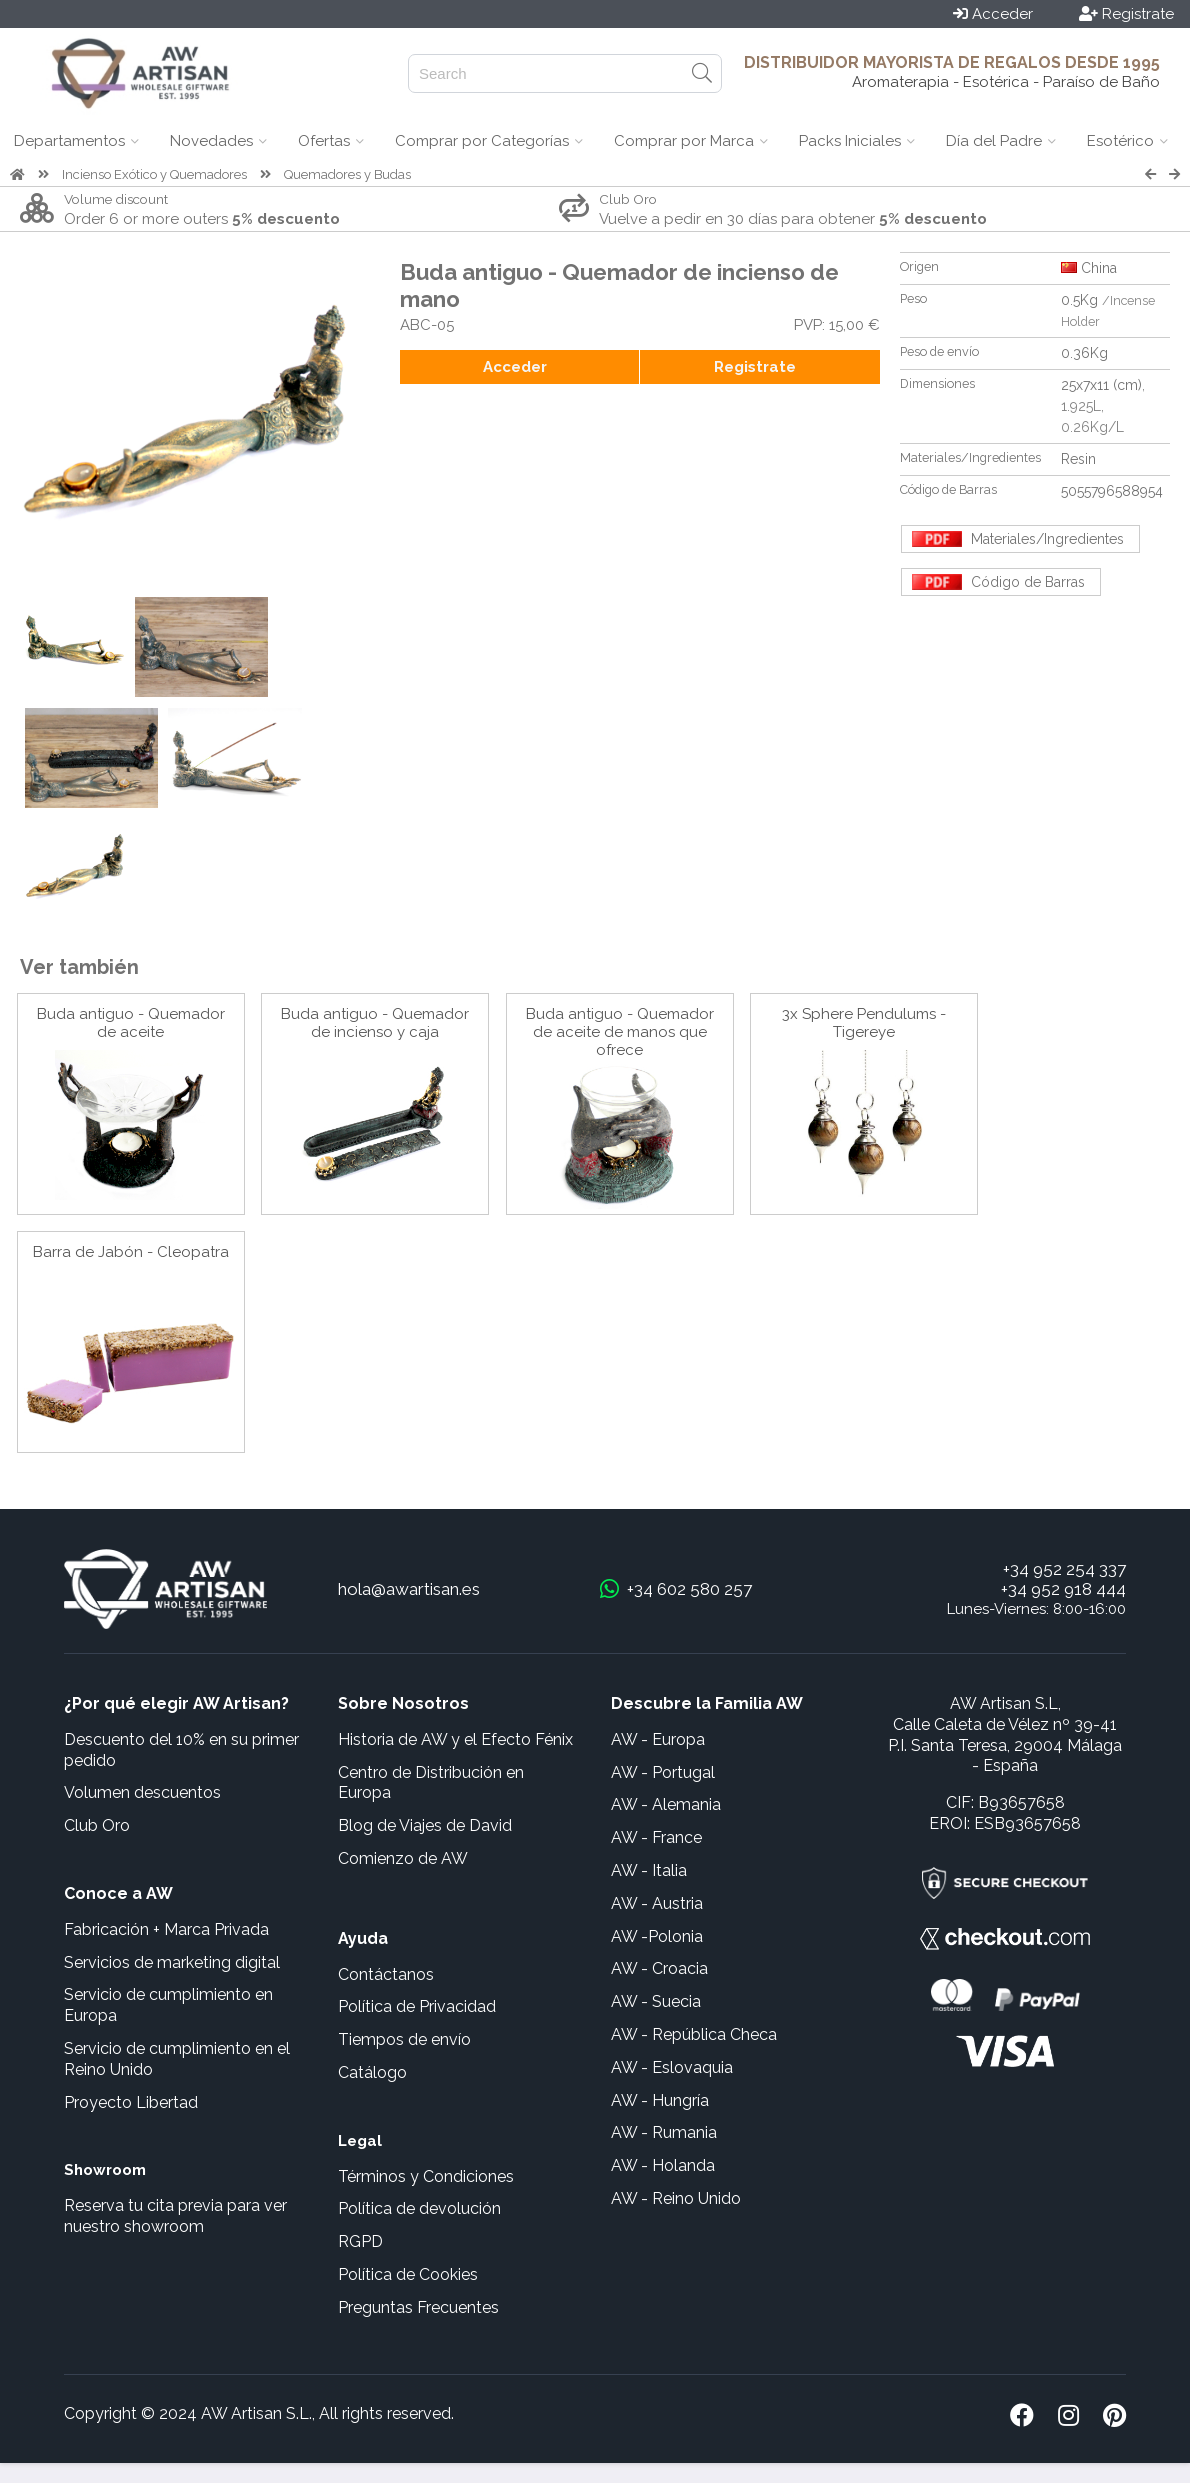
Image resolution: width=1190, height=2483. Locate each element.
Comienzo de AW (403, 1858)
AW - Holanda (663, 2165)
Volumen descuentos (142, 1792)
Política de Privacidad (417, 2006)
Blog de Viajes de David (425, 1825)
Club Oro (97, 1825)
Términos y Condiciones (426, 2176)
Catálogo (372, 2072)
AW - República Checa (694, 2034)
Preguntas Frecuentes (418, 2307)
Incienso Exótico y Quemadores (154, 174)
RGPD (360, 2241)
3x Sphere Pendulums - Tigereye (864, 1023)
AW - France (656, 1837)
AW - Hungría (660, 2100)
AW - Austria (657, 1903)
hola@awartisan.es (409, 1589)
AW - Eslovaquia (672, 2067)
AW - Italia (649, 1870)
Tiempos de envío (404, 2039)
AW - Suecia (656, 2001)
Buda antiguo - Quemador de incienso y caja (375, 1023)
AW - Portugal (663, 1772)
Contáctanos (386, 1974)
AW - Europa (658, 1739)
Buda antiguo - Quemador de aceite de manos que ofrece (620, 1032)
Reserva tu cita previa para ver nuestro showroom (175, 2216)
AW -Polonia (657, 1936)
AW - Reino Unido (676, 2198)
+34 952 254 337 (1064, 1569)
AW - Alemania (666, 1804)
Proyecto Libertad (131, 2102)
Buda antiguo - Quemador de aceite (131, 1023)
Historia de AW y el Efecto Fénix (455, 1739)
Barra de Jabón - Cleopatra (131, 1252)
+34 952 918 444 (1063, 1589)
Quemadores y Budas (347, 174)
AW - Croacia (659, 1968)
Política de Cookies (408, 2274)
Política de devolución (419, 2208)
